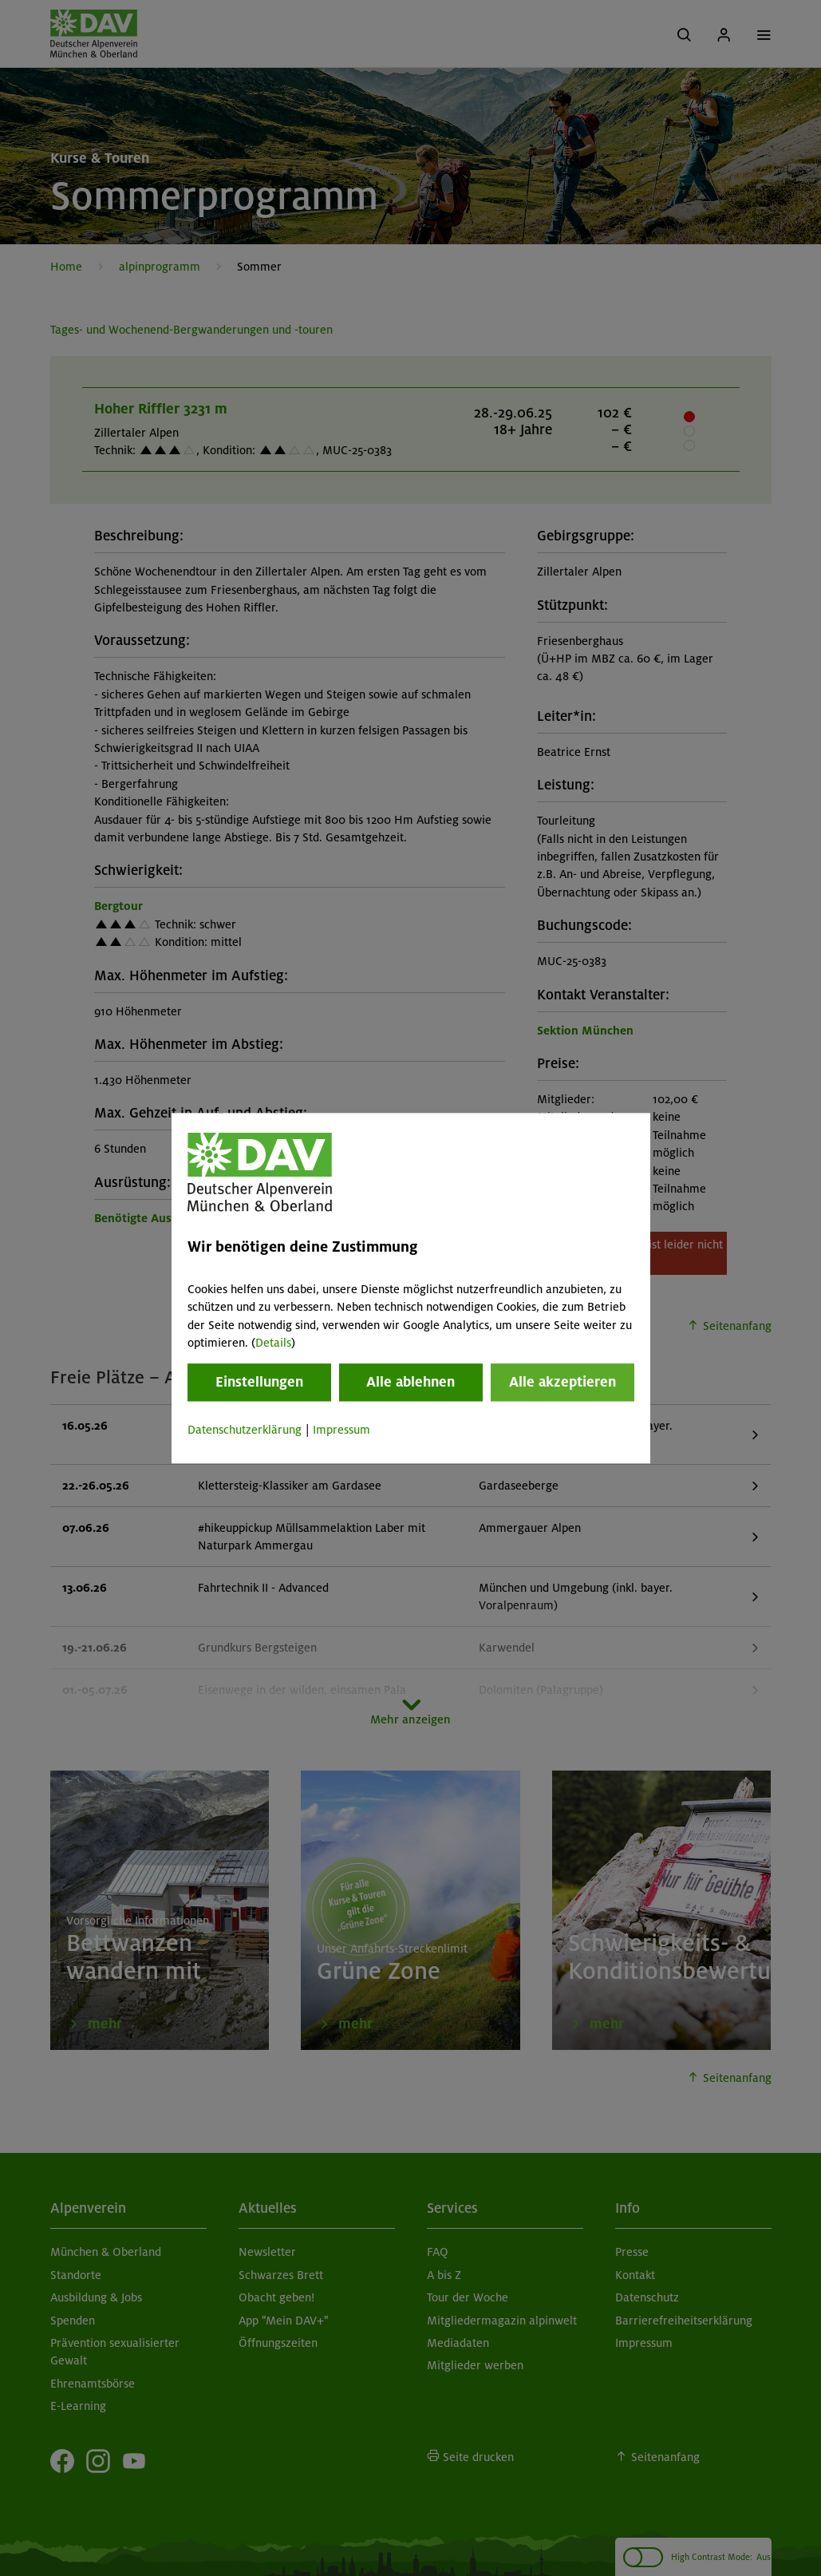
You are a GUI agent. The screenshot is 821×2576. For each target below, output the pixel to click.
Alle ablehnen (410, 1382)
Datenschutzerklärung (244, 1430)
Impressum (341, 1430)
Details (273, 1342)
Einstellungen (259, 1382)
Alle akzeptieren (562, 1382)
